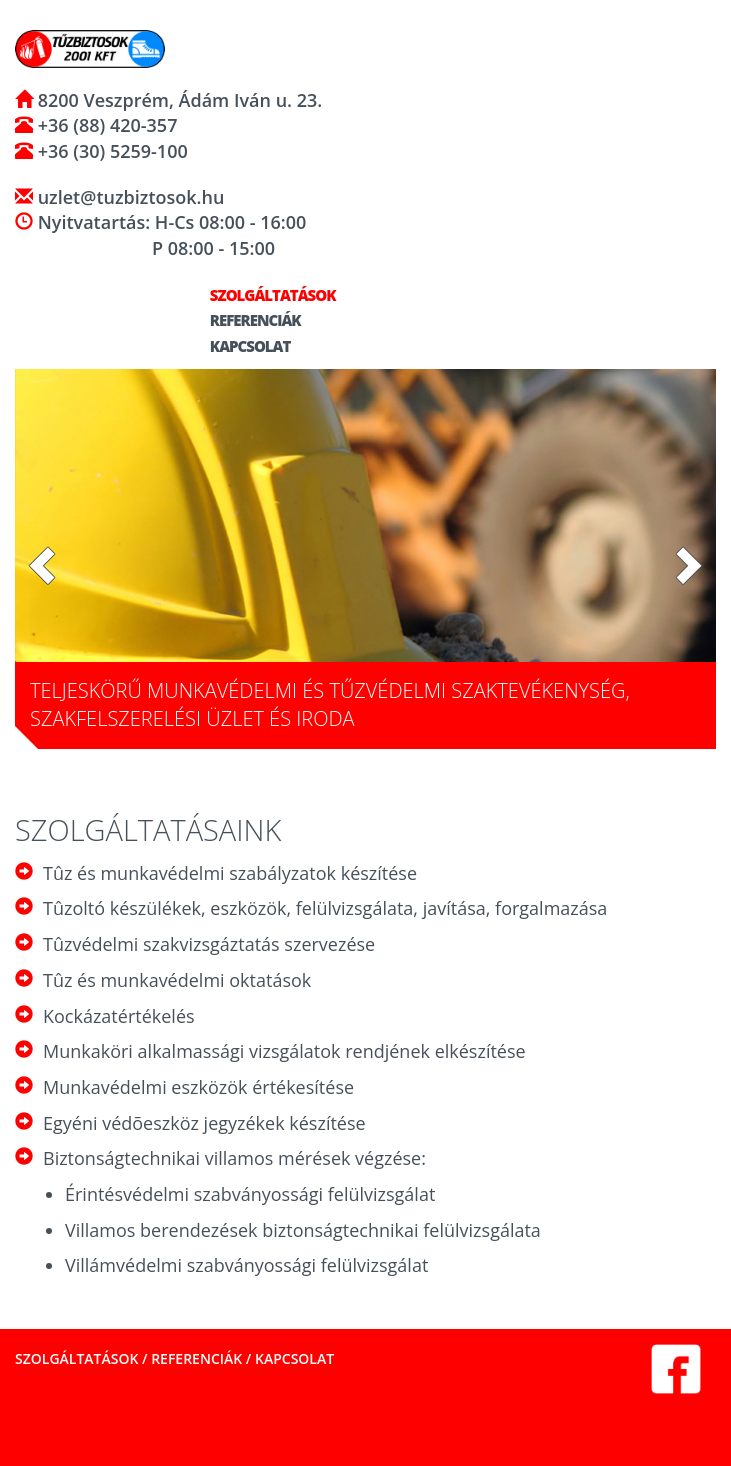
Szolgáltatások (264, 295)
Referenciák (247, 320)
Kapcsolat (241, 346)
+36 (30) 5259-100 (110, 151)
